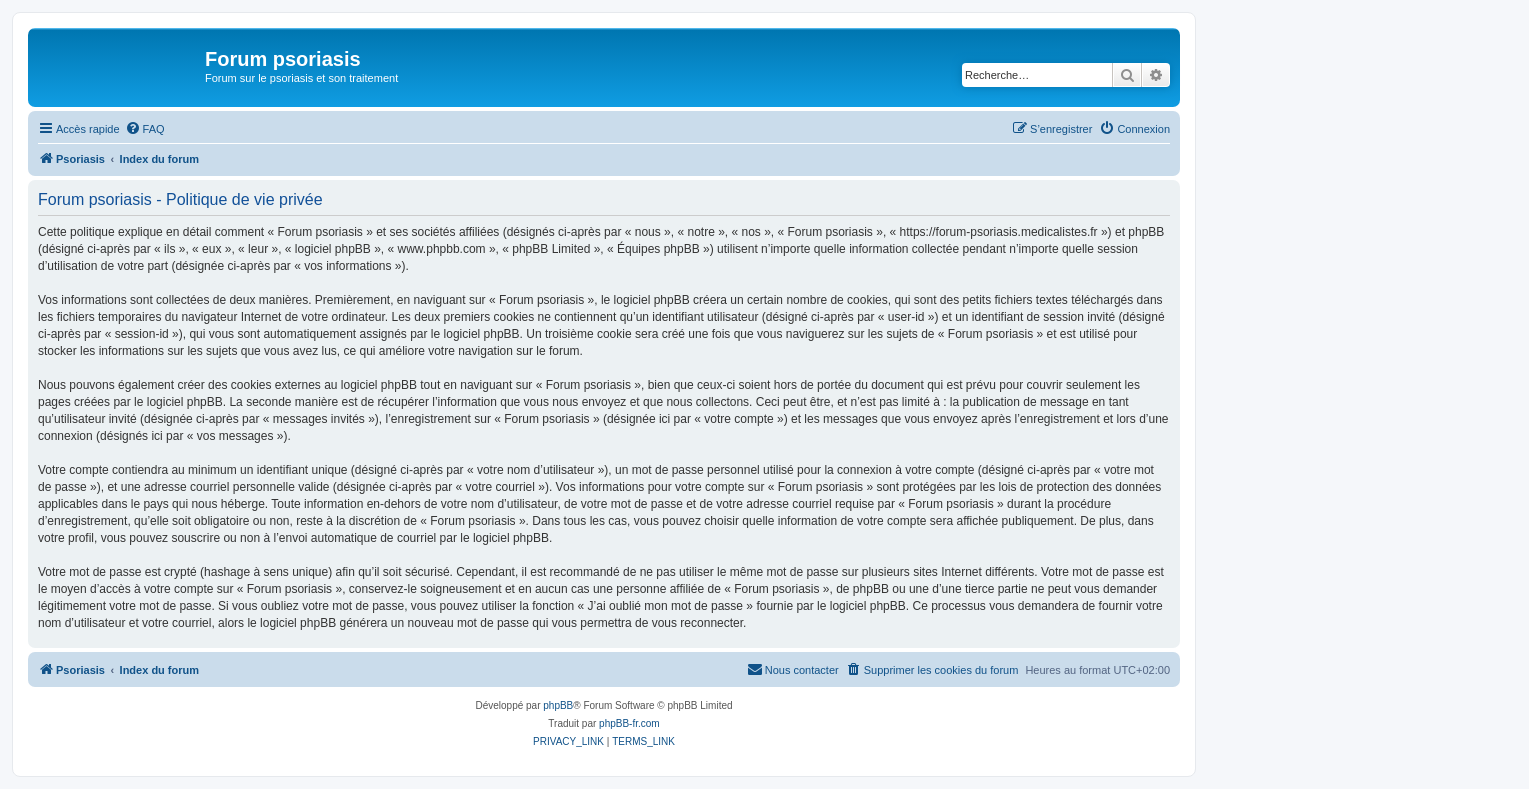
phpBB (558, 705)
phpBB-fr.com (629, 723)
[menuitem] (145, 129)
